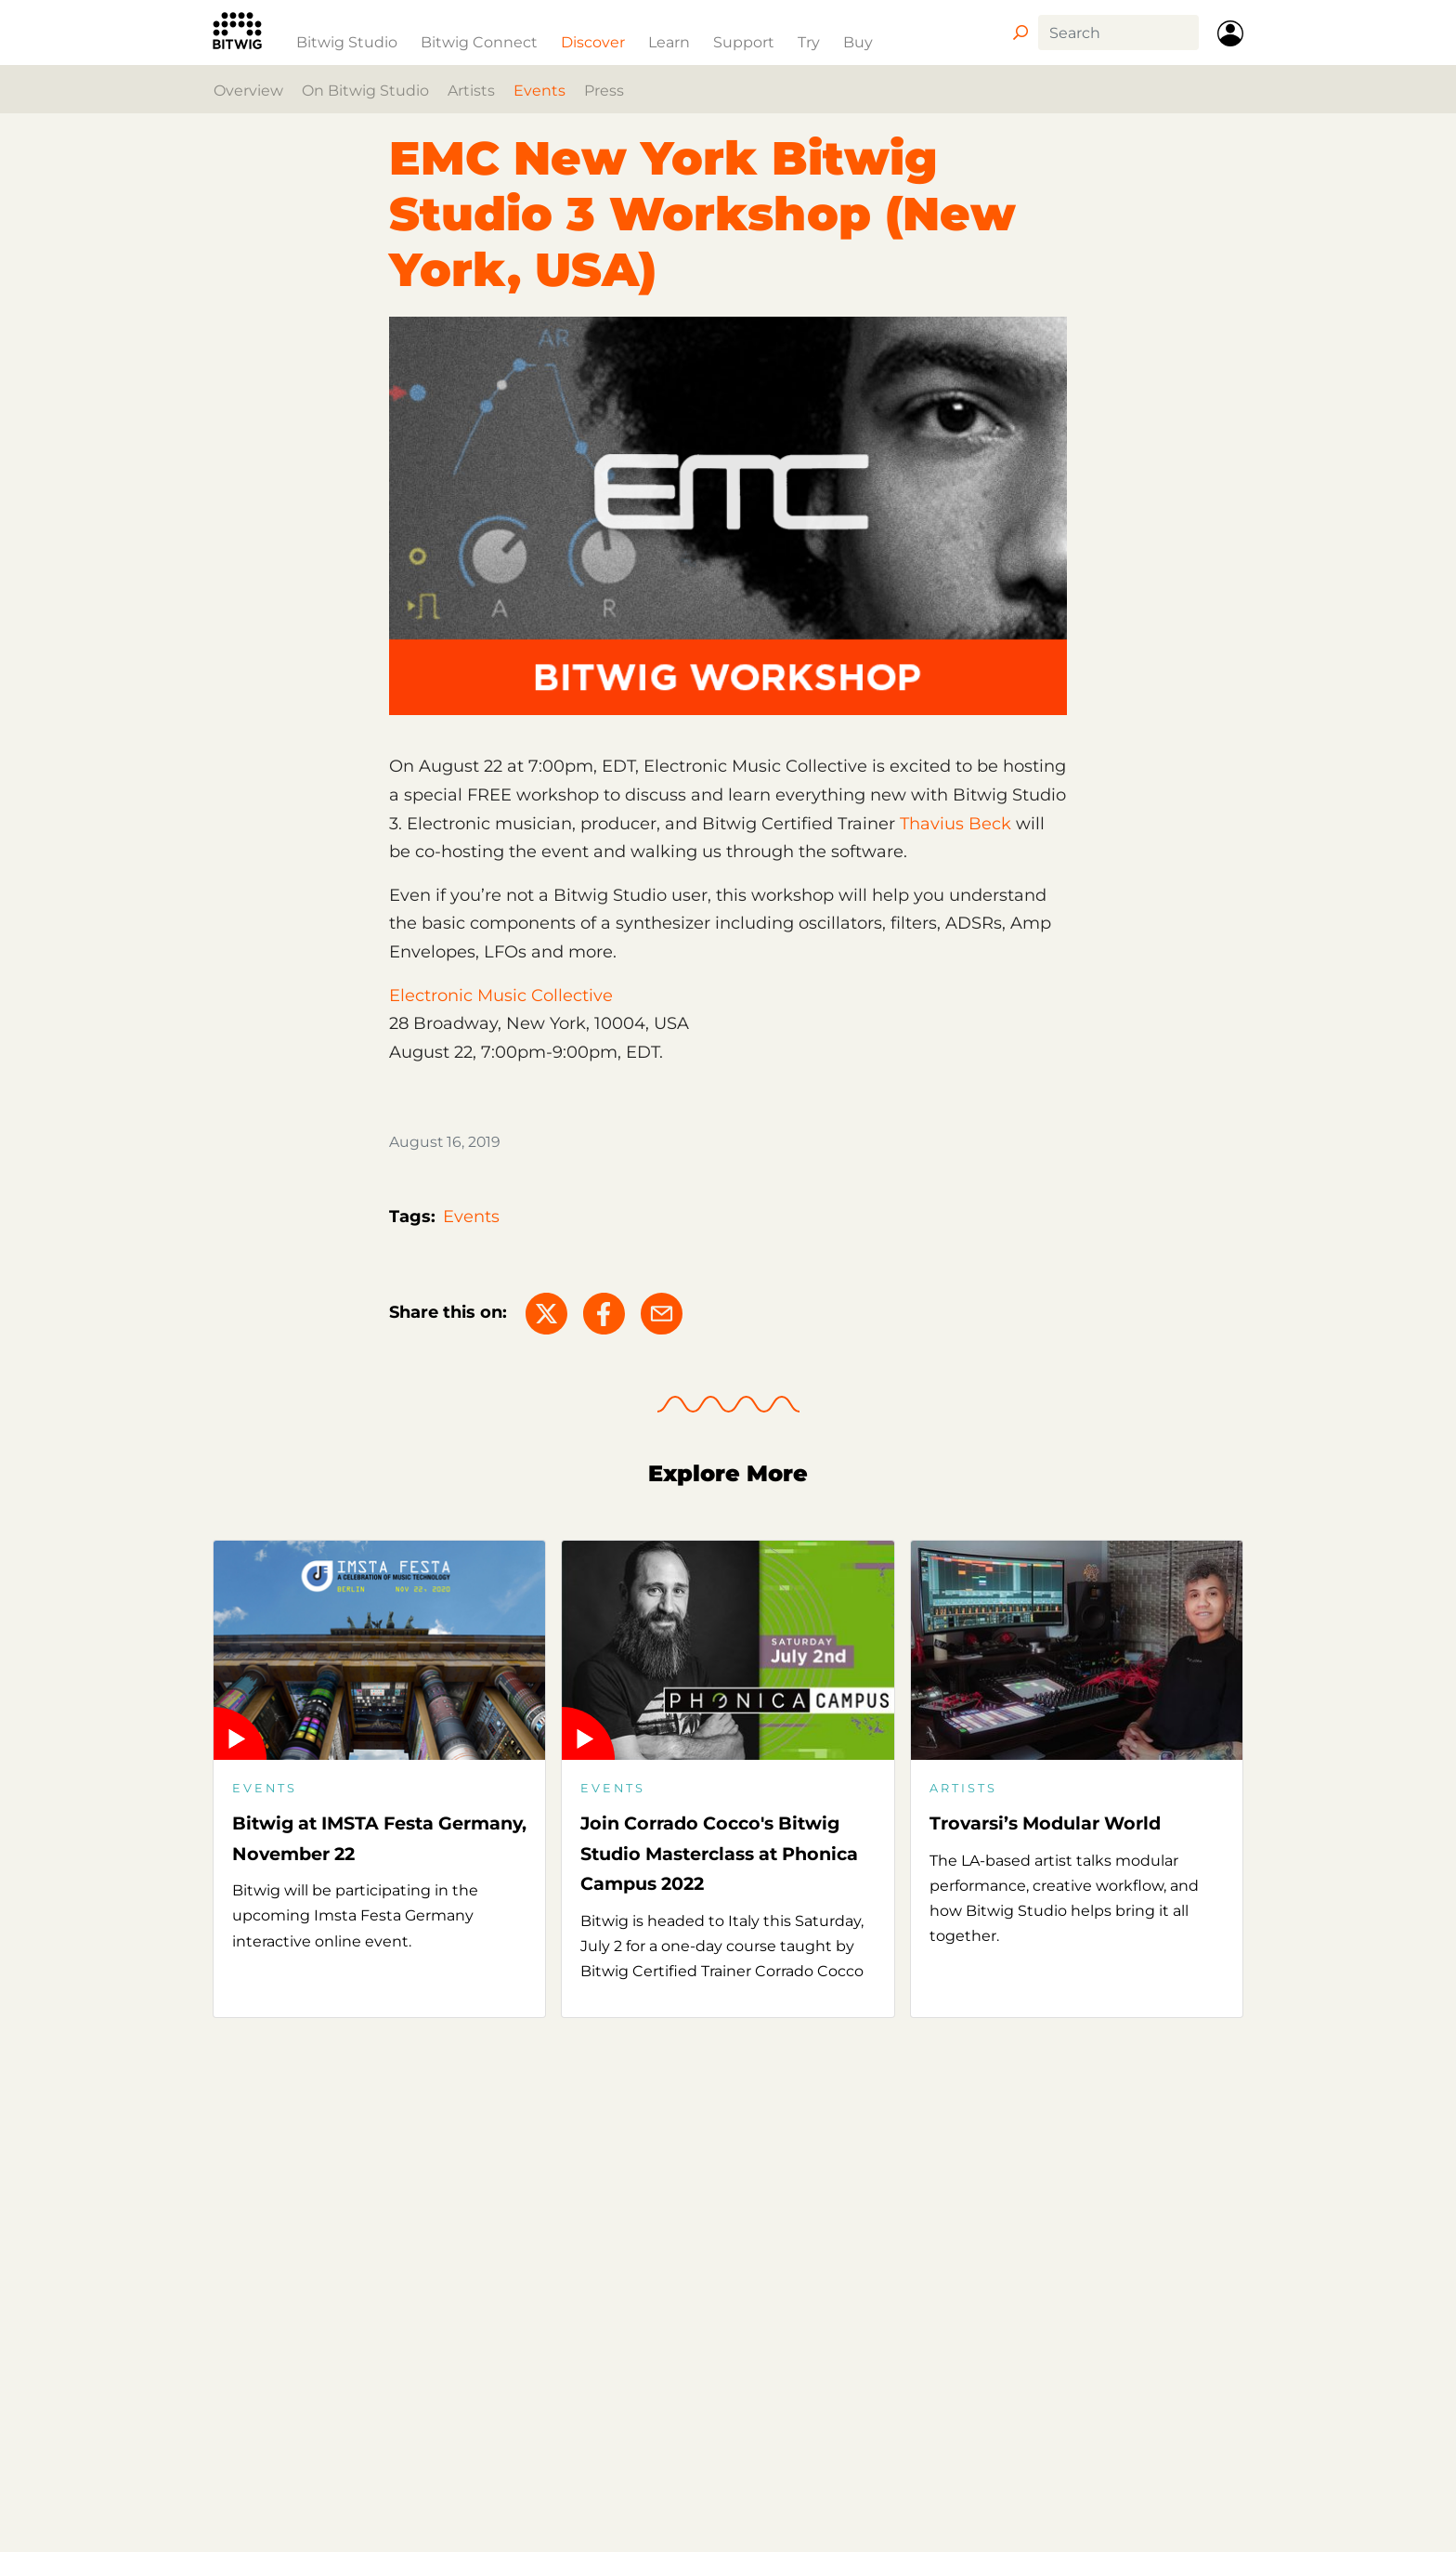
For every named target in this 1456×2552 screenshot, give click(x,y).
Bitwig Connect (479, 41)
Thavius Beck (955, 824)
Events (540, 90)
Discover (593, 41)
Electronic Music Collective (501, 995)
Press (604, 90)
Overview (248, 90)
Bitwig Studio (346, 41)
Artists (471, 90)
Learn (669, 41)
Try (809, 41)
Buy (858, 41)
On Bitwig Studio (365, 90)
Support (743, 41)
